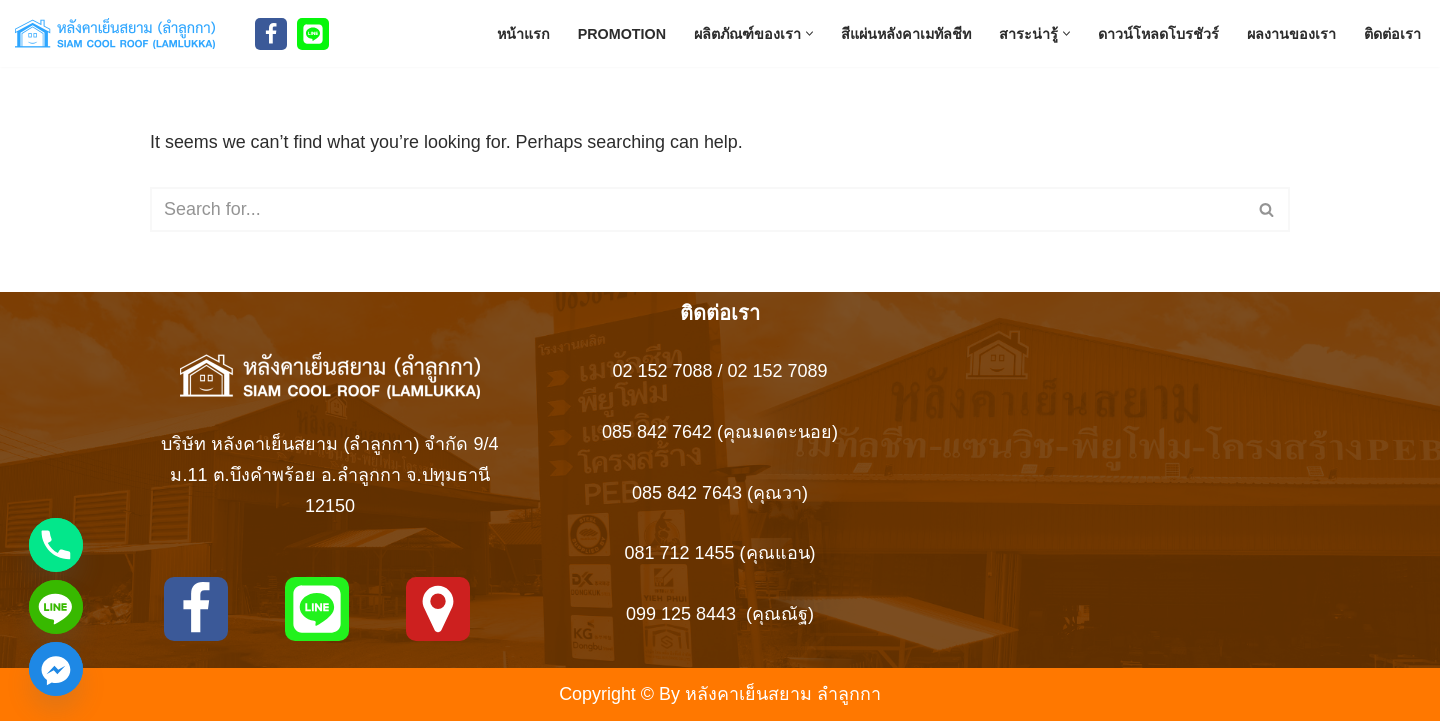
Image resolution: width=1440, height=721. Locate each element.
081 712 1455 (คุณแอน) (719, 553)
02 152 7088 (662, 372)
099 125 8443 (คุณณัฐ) (720, 614)
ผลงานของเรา (1291, 33)
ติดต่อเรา (1392, 33)
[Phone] (56, 545)
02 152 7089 (778, 372)
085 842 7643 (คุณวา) (720, 493)
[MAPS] (438, 609)
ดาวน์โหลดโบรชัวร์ (1158, 33)
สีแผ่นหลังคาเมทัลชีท (906, 33)
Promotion (621, 33)
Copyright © (606, 694)
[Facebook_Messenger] (56, 669)
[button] (809, 33)
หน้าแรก (522, 33)
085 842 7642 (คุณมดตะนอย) (720, 432)
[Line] (313, 34)
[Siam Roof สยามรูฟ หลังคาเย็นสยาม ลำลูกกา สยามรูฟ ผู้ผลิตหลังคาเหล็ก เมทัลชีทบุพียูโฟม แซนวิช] (120, 33)
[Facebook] (271, 34)
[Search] (697, 210)
